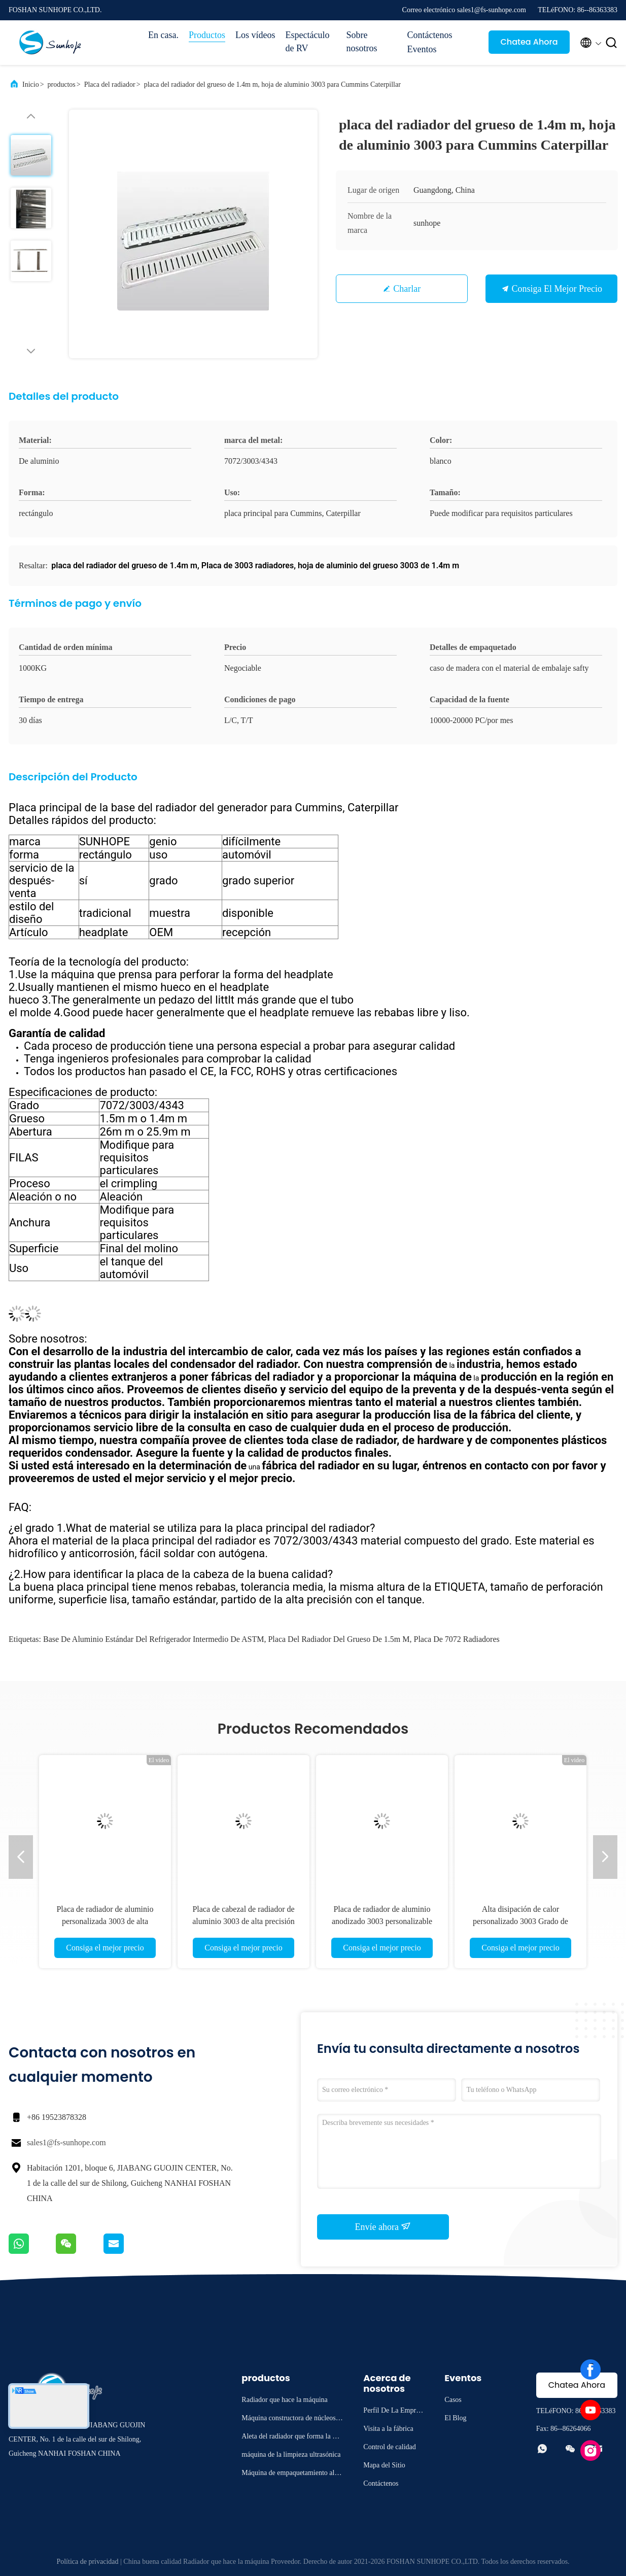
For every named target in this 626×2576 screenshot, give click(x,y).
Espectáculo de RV (307, 41)
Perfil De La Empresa (392, 2412)
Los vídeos (255, 35)
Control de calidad (389, 2447)
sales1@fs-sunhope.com (66, 2142)
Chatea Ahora (529, 42)
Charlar (407, 289)
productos (62, 84)
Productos (207, 35)
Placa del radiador (109, 84)
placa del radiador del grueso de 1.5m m (338, 1639)
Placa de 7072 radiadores (456, 1639)
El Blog (455, 2418)
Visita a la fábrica (388, 2428)
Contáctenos (429, 35)
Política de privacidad (87, 2561)
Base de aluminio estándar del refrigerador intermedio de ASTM (153, 1639)
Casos (452, 2399)
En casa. (163, 35)
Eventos (421, 49)
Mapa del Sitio (384, 2465)
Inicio (30, 84)
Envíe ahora (383, 2226)
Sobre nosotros (361, 41)
